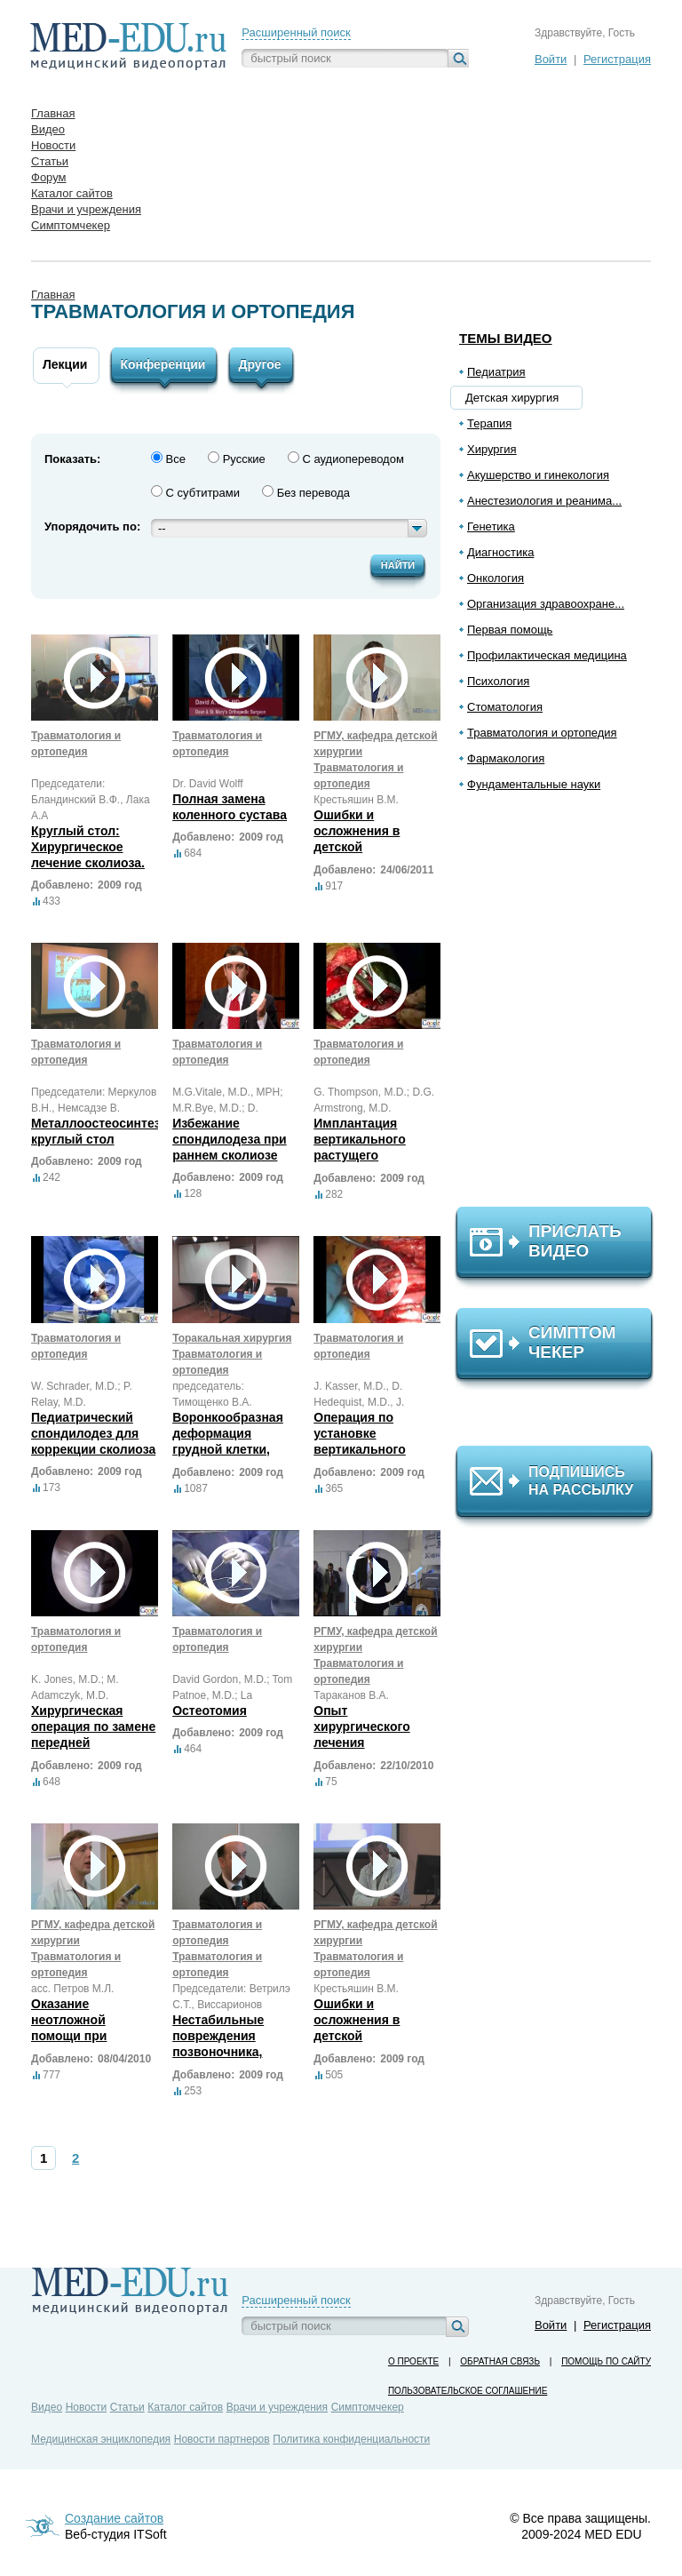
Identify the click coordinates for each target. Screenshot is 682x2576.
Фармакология (505, 758)
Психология (498, 681)
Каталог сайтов (185, 2407)
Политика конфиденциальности (351, 2439)
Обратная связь (500, 2361)
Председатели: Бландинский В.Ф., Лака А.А (90, 800)
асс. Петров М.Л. (72, 1988)
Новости (86, 2407)
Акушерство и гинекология (538, 475)
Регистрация (617, 59)
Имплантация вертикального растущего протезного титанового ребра (368, 1155)
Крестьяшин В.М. (356, 800)
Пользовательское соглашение (467, 2391)
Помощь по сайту (606, 2361)
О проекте (413, 2361)
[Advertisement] (562, 1006)
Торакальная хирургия (231, 1338)
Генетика (491, 526)
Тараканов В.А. (351, 1695)
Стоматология (505, 707)
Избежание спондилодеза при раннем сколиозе (229, 1139)
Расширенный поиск (296, 32)
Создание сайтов (114, 2518)
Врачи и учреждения (277, 2407)
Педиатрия (496, 372)
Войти (551, 59)
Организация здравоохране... (545, 603)
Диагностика (500, 552)
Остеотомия (209, 1710)
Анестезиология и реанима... (544, 500)
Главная (53, 294)
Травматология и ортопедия (542, 732)
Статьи (127, 2407)
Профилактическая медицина (547, 655)
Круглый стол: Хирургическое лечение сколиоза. (88, 847)
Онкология (495, 578)
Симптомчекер (367, 2407)
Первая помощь (509, 629)
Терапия (489, 423)
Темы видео (505, 338)
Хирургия (492, 449)
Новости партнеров (222, 2439)
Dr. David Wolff (207, 784)
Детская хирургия (512, 397)
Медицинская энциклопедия (100, 2439)
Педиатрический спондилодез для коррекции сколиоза (93, 1433)
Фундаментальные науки (533, 784)
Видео (46, 2407)
